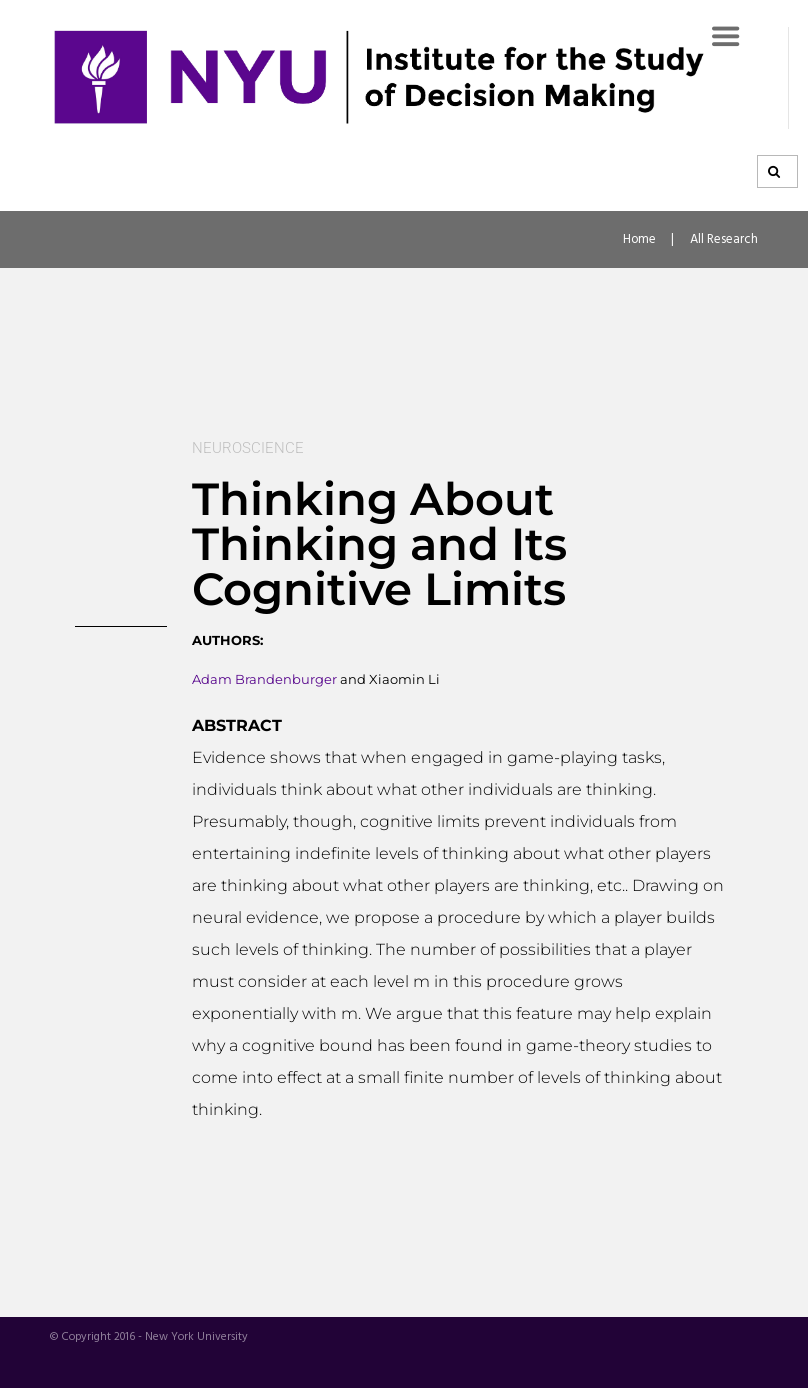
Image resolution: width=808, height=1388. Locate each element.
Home (639, 240)
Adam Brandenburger (264, 679)
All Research (724, 240)
